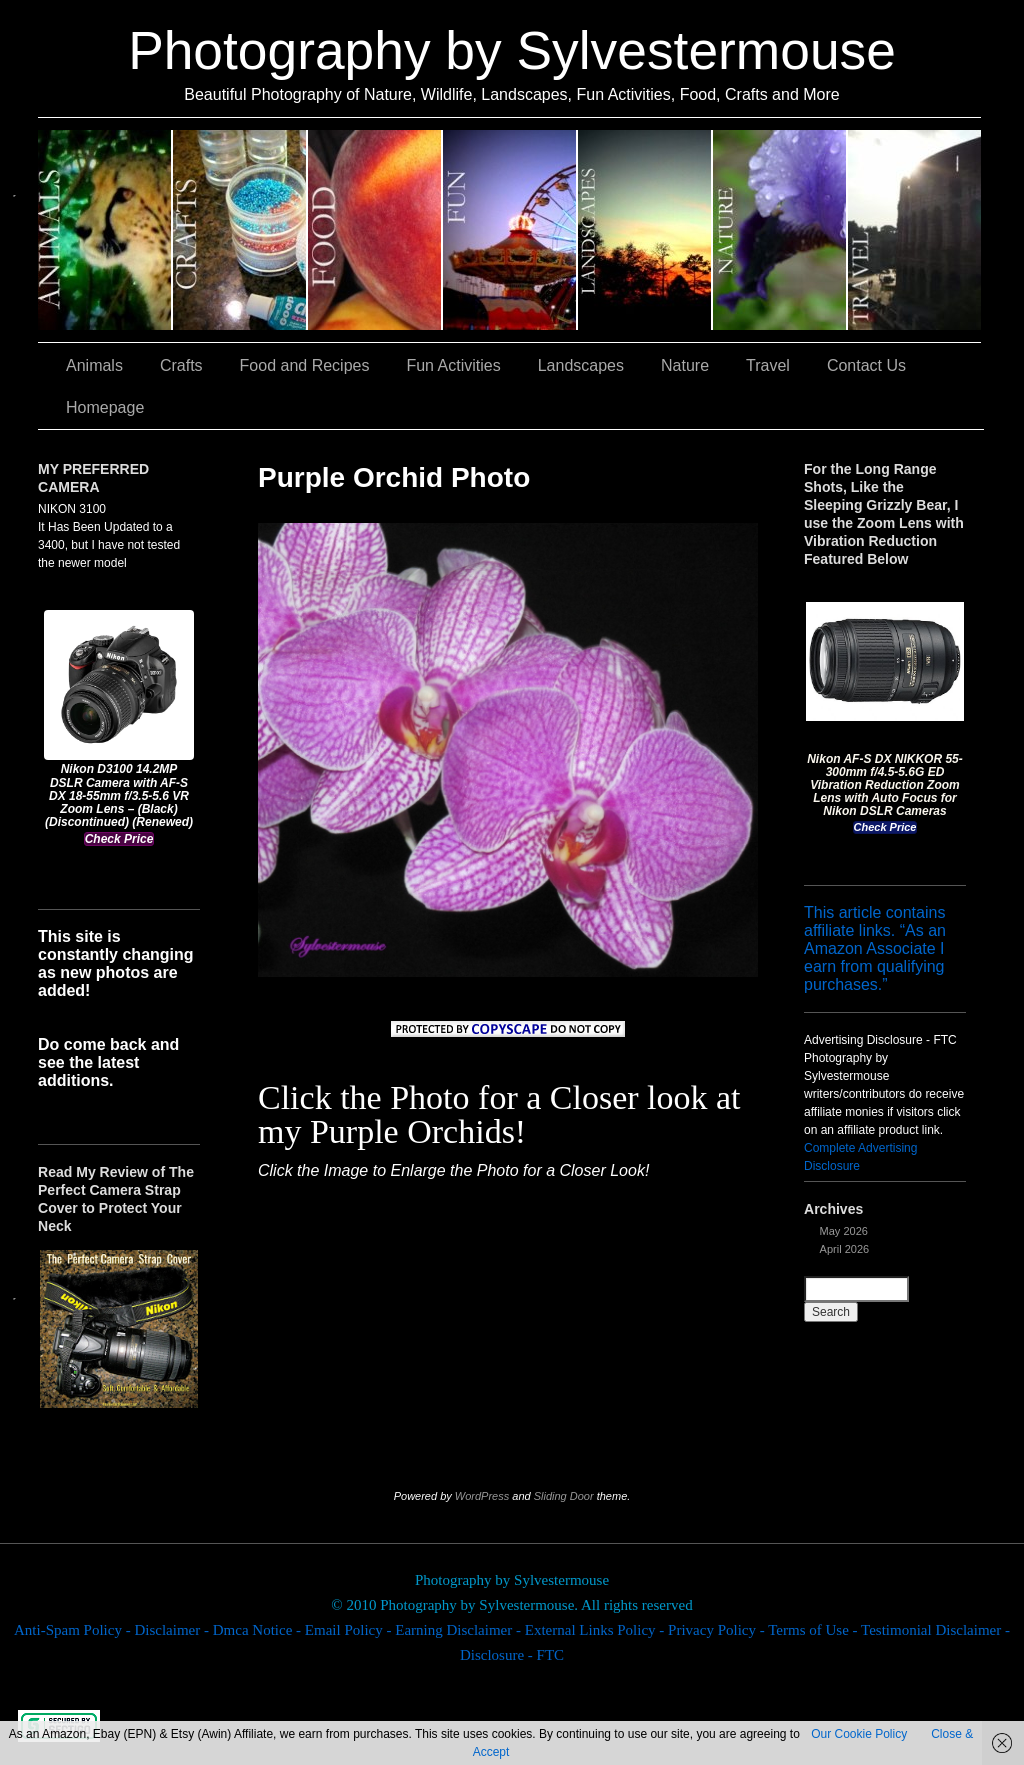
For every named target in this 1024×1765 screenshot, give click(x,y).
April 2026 (845, 1249)
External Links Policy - (596, 1630)
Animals (105, 230)
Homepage (105, 407)
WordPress (482, 1496)
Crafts (240, 230)
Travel (914, 230)
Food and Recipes (375, 230)
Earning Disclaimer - (460, 1630)
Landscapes (645, 230)
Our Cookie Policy (859, 1734)
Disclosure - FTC (512, 1655)
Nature (780, 230)
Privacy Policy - (718, 1630)
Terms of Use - (814, 1630)
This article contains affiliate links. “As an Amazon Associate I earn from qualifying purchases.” (875, 948)
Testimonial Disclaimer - (935, 1630)
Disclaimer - (173, 1630)
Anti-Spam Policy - (74, 1630)
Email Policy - (350, 1630)
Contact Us (866, 365)
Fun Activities (510, 230)
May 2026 (844, 1231)
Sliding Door (564, 1496)
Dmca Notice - (259, 1630)
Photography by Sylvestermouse (512, 50)
